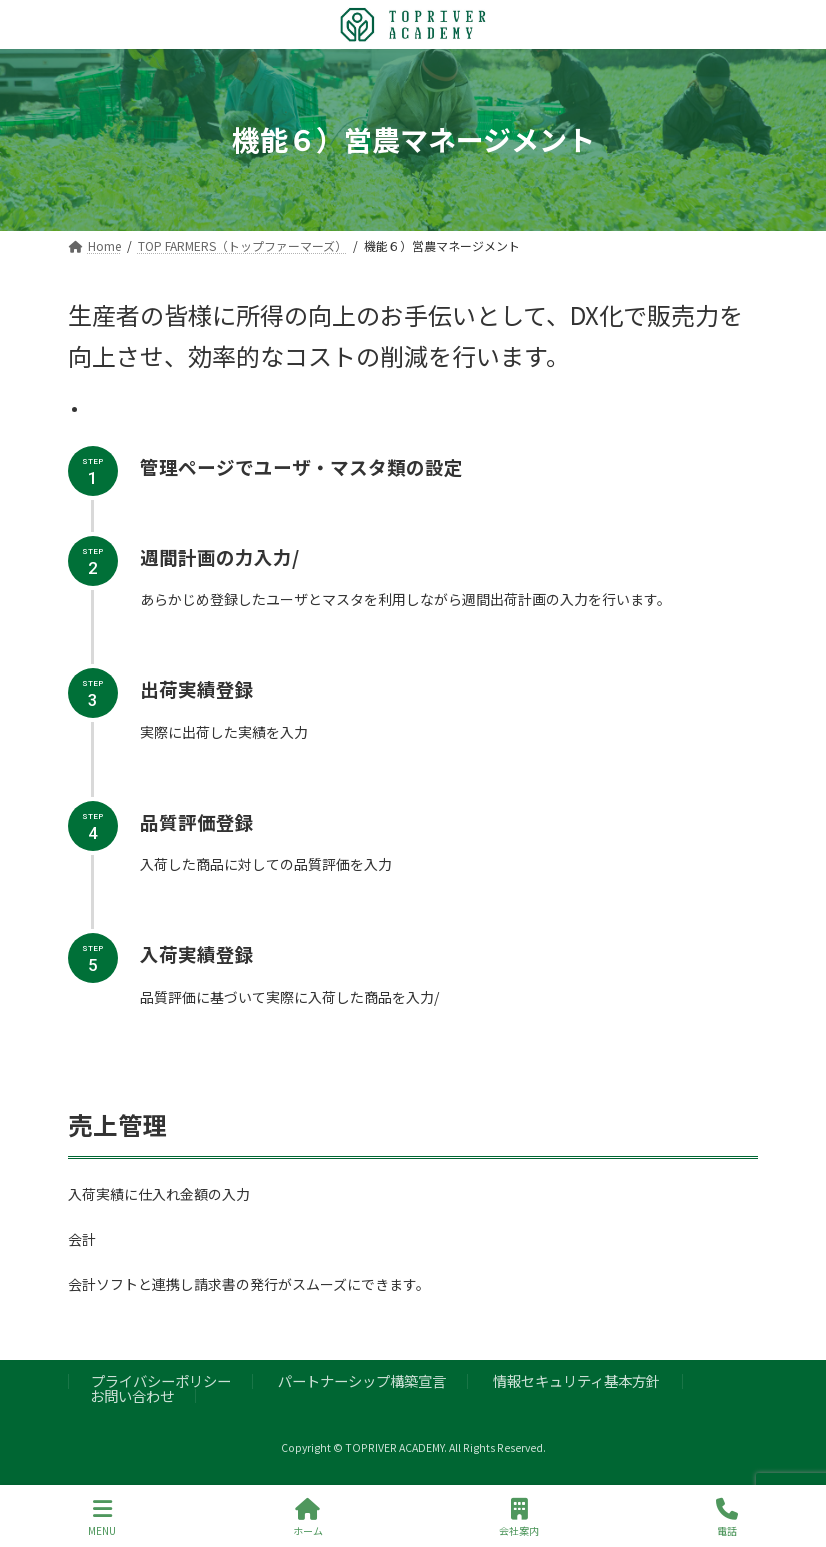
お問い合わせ (132, 1395)
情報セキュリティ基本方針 (576, 1380)
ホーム (308, 1517)
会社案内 (519, 1517)
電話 (727, 1517)
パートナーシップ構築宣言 (362, 1380)
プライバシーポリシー (161, 1380)
